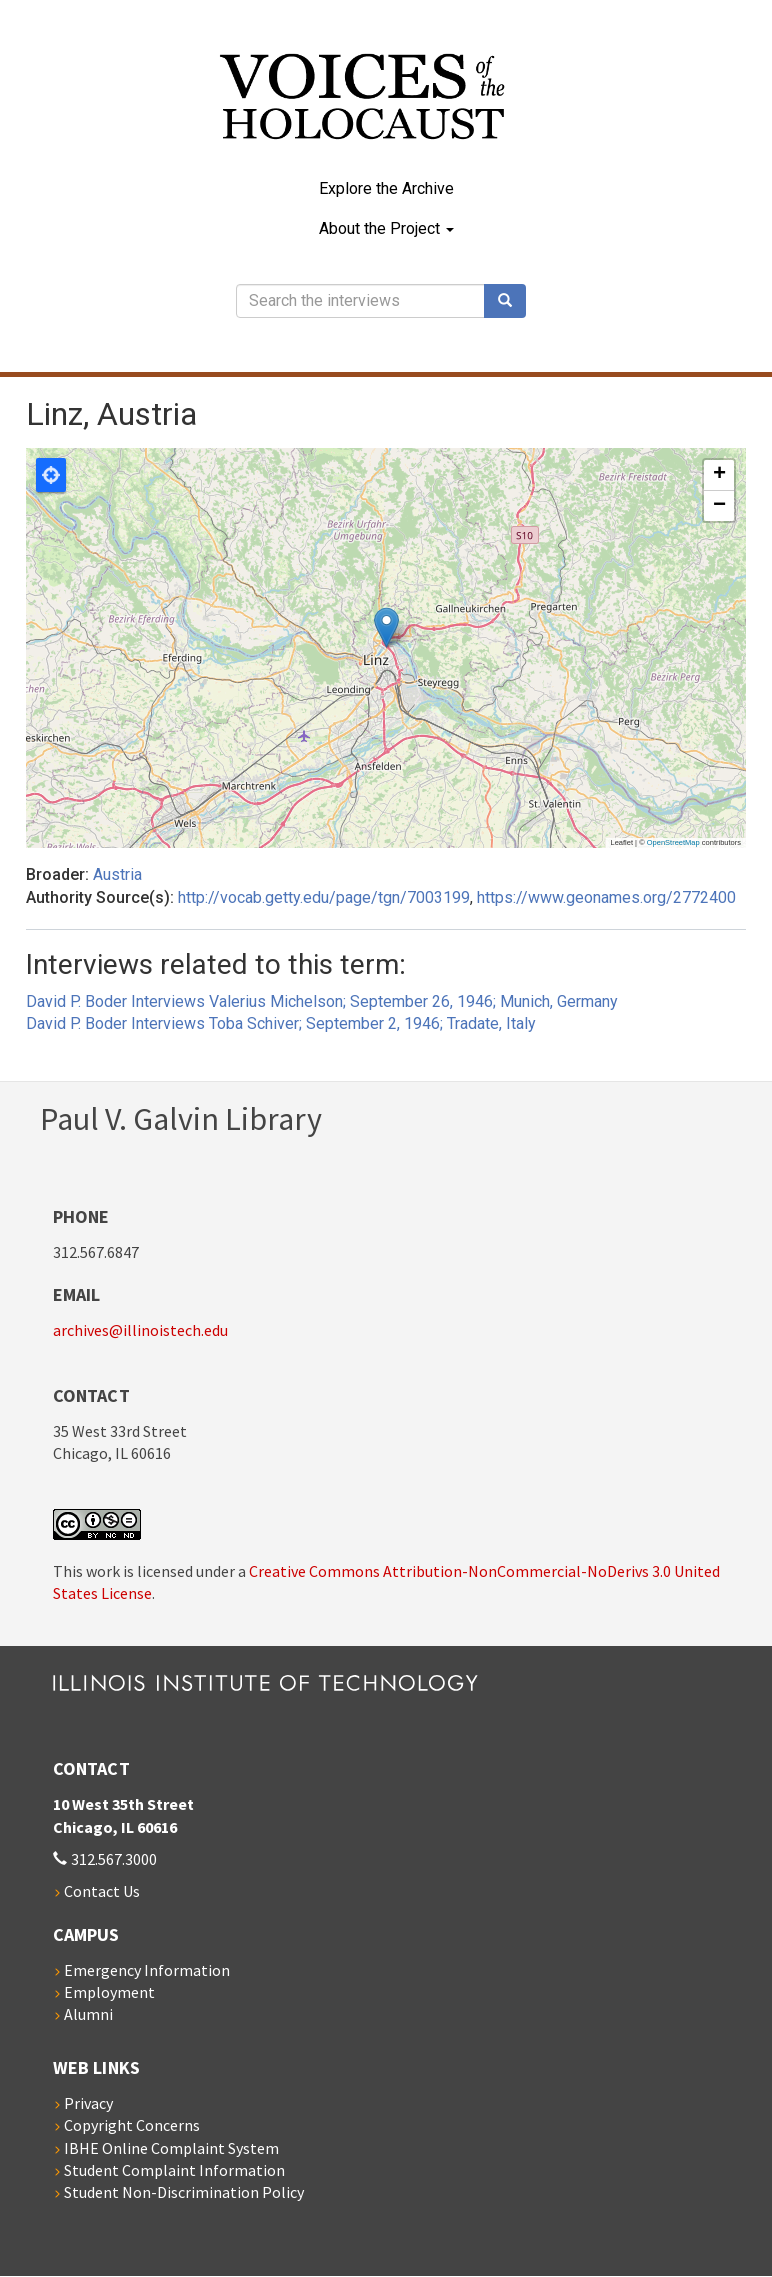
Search (512, 301)
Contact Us (102, 1891)
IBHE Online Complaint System (171, 2148)
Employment (109, 1992)
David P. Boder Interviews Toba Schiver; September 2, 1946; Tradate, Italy (281, 1023)
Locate (51, 475)
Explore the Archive (386, 188)
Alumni (88, 2014)
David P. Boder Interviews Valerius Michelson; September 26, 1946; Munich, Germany (322, 1001)
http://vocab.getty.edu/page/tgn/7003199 (324, 897)
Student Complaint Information (174, 2170)
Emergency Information (147, 1970)
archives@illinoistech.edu (140, 1330)
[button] (386, 627)
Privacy (88, 2103)
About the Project (386, 228)
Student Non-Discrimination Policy (184, 2192)
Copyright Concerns (132, 2125)
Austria (117, 874)
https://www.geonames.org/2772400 (606, 897)
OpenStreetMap (673, 842)
